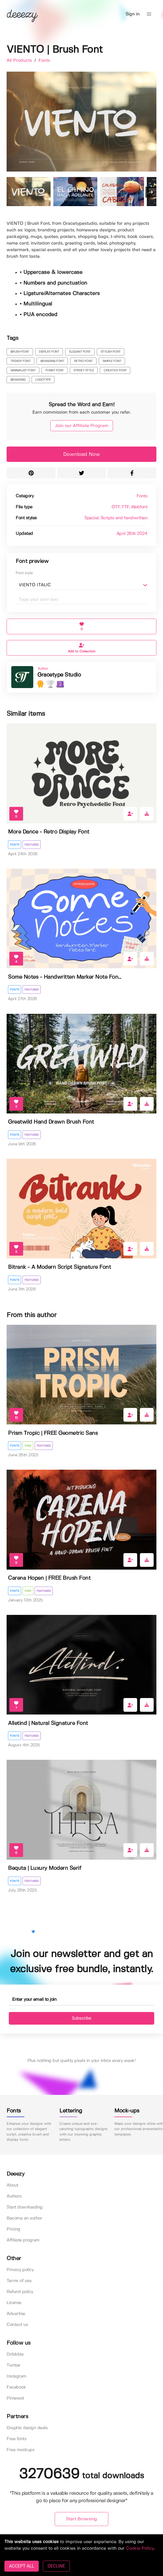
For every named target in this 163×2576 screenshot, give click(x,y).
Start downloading (25, 2207)
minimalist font (23, 370)
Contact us (17, 2325)
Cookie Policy (140, 2548)
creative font (115, 370)
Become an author (24, 2218)
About (12, 2185)
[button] (149, 14)
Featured (31, 844)
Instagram (16, 2376)
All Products (20, 60)
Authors (14, 2196)
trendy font (20, 361)
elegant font (80, 351)
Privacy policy (20, 2270)
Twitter (14, 2365)
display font (49, 351)
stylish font (111, 351)
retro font (83, 361)
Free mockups (20, 2450)
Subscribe (81, 2018)
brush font (19, 351)
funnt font (54, 370)
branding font (52, 361)
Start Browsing (81, 2519)
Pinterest (15, 2398)
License (14, 2303)
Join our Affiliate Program (81, 426)
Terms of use (19, 2281)
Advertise (16, 2314)
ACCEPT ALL (21, 2566)
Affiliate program (23, 2240)
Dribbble (15, 2354)
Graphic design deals (27, 2428)
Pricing (13, 2229)
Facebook (16, 2387)
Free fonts (16, 2439)
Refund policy (20, 2292)
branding (18, 379)
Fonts (44, 60)
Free (27, 1445)
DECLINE (56, 2566)
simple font (112, 361)
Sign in (133, 14)
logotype (43, 379)
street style (83, 370)
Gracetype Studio (59, 675)
